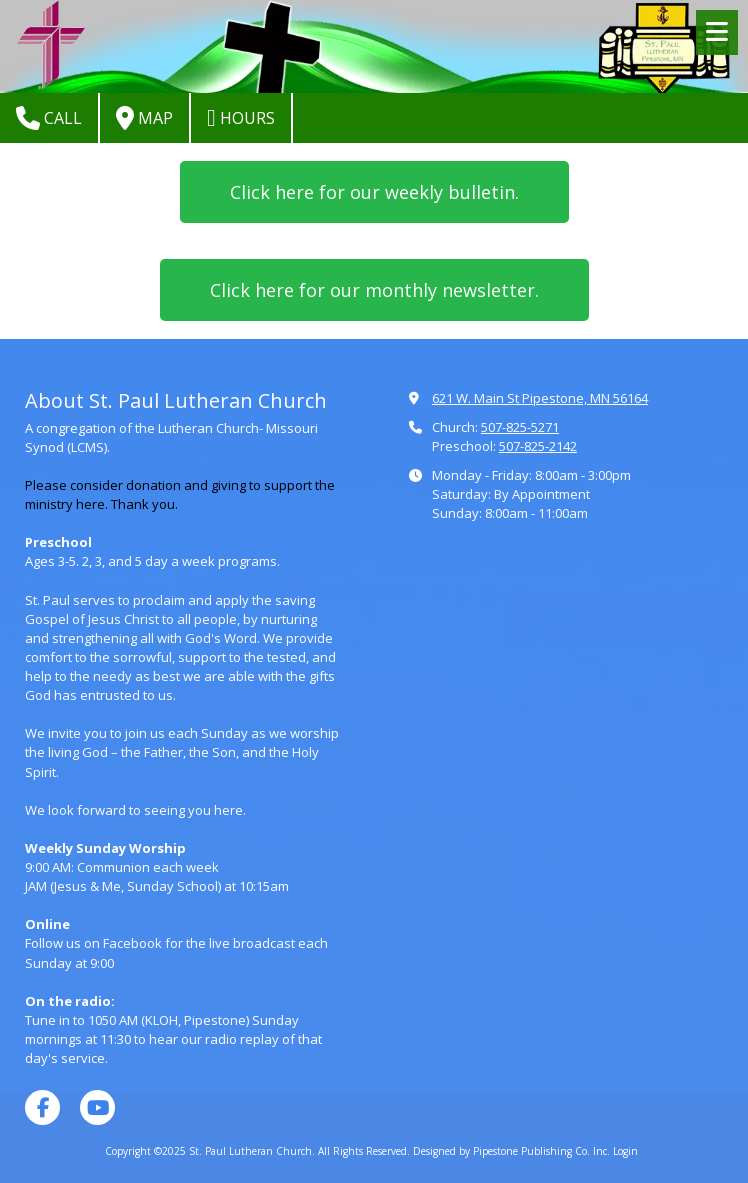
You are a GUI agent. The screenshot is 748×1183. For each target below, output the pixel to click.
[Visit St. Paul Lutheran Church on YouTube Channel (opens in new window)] (97, 1107)
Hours (241, 118)
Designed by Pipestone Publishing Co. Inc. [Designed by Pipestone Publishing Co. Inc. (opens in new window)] (511, 1151)
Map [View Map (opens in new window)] (144, 118)
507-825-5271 (520, 427)
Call (49, 118)
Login (625, 1151)
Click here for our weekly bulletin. (374, 192)
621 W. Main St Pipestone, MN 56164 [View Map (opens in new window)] (540, 398)
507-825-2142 (538, 446)
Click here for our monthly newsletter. (374, 290)
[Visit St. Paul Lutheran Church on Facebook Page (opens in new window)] (42, 1107)
